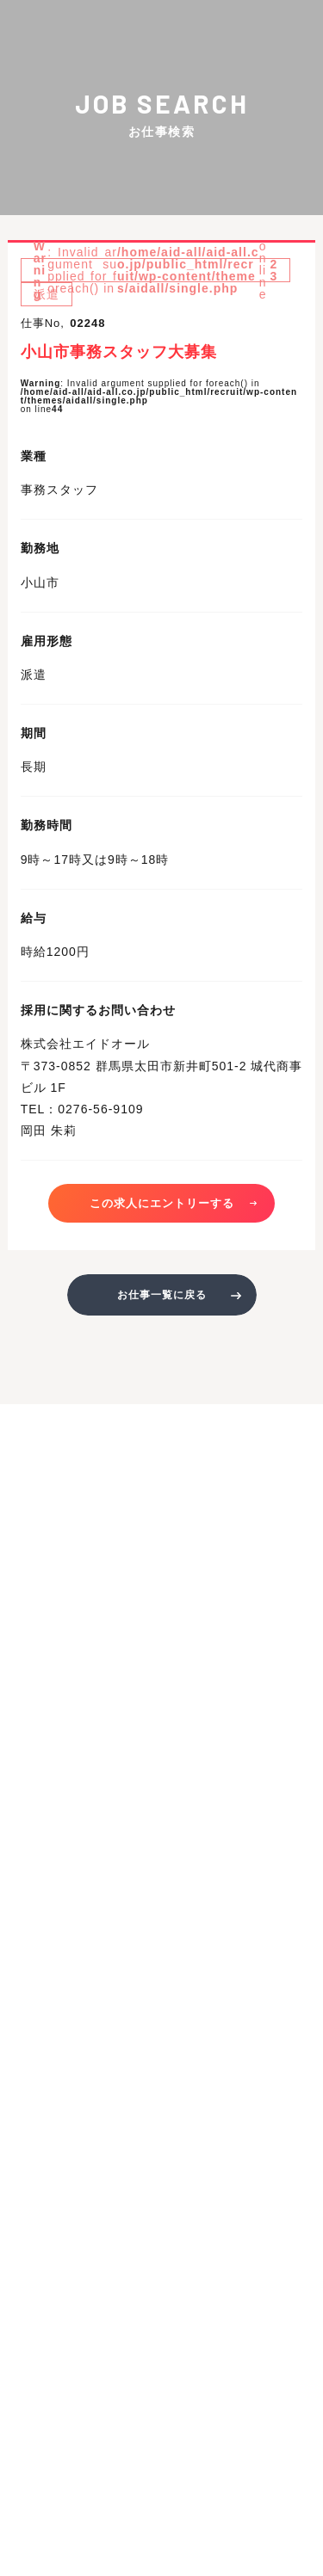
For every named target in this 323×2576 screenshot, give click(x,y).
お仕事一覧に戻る (162, 1295)
